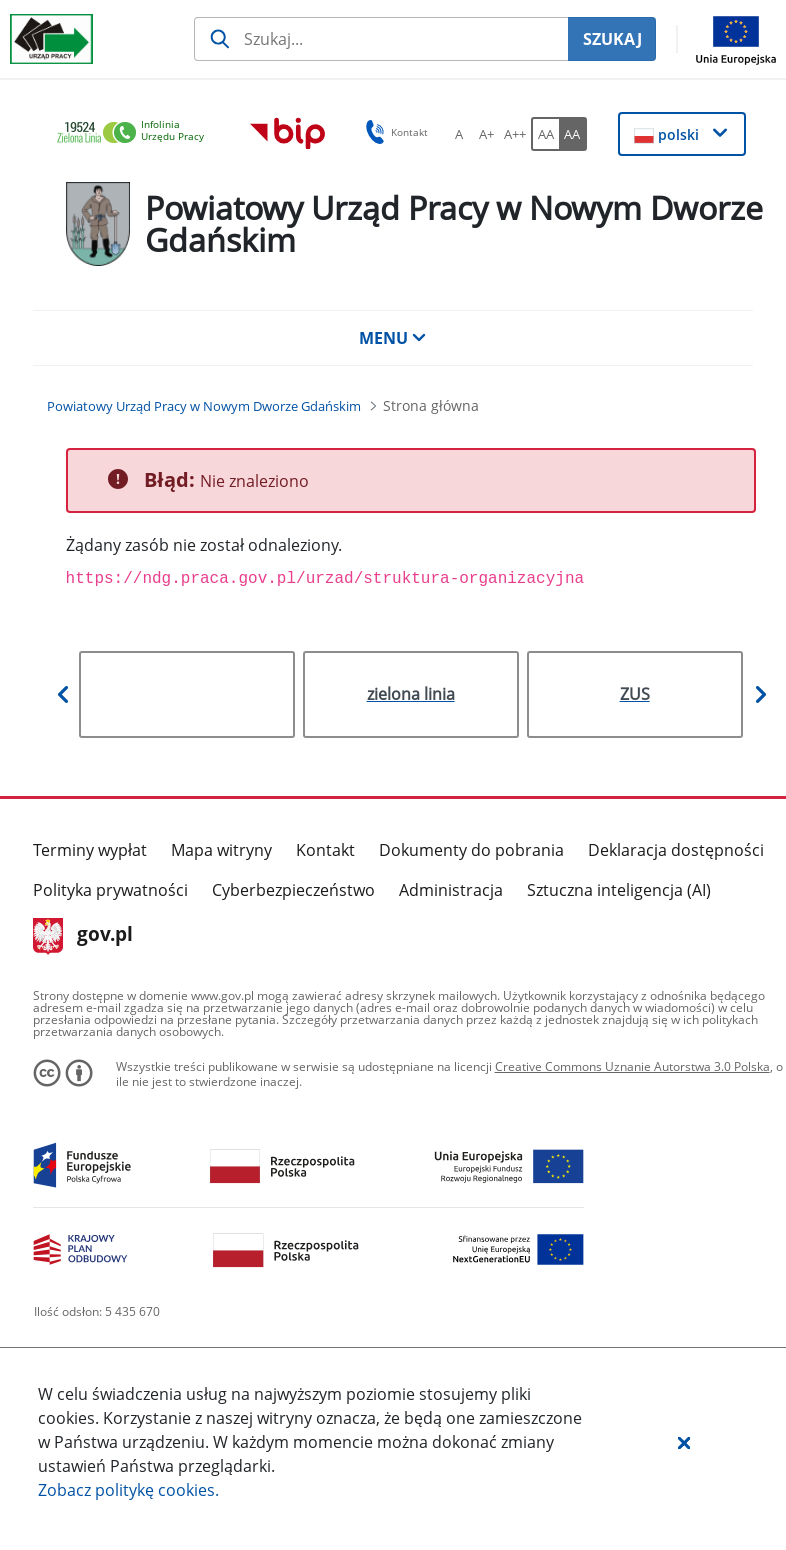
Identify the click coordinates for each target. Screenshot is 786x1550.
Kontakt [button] (393, 132)
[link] (136, 133)
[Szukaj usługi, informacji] (381, 39)
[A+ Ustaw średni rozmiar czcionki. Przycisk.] (487, 134)
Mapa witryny (221, 850)
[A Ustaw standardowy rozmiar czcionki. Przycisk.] (459, 134)
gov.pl (83, 936)
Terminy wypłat (90, 850)
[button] (684, 1442)
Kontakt (325, 850)
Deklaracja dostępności (676, 850)
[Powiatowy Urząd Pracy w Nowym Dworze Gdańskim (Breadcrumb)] (204, 406)
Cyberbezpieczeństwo (293, 890)
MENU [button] (393, 338)
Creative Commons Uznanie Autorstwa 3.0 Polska (632, 1066)
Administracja (451, 890)
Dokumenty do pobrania (471, 850)
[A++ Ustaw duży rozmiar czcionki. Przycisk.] (515, 134)
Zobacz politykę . (128, 1490)
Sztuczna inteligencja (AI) (619, 890)
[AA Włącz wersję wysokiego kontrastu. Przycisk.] (573, 134)
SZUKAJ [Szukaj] (612, 39)
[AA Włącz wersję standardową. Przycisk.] (545, 134)
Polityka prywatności (110, 890)
